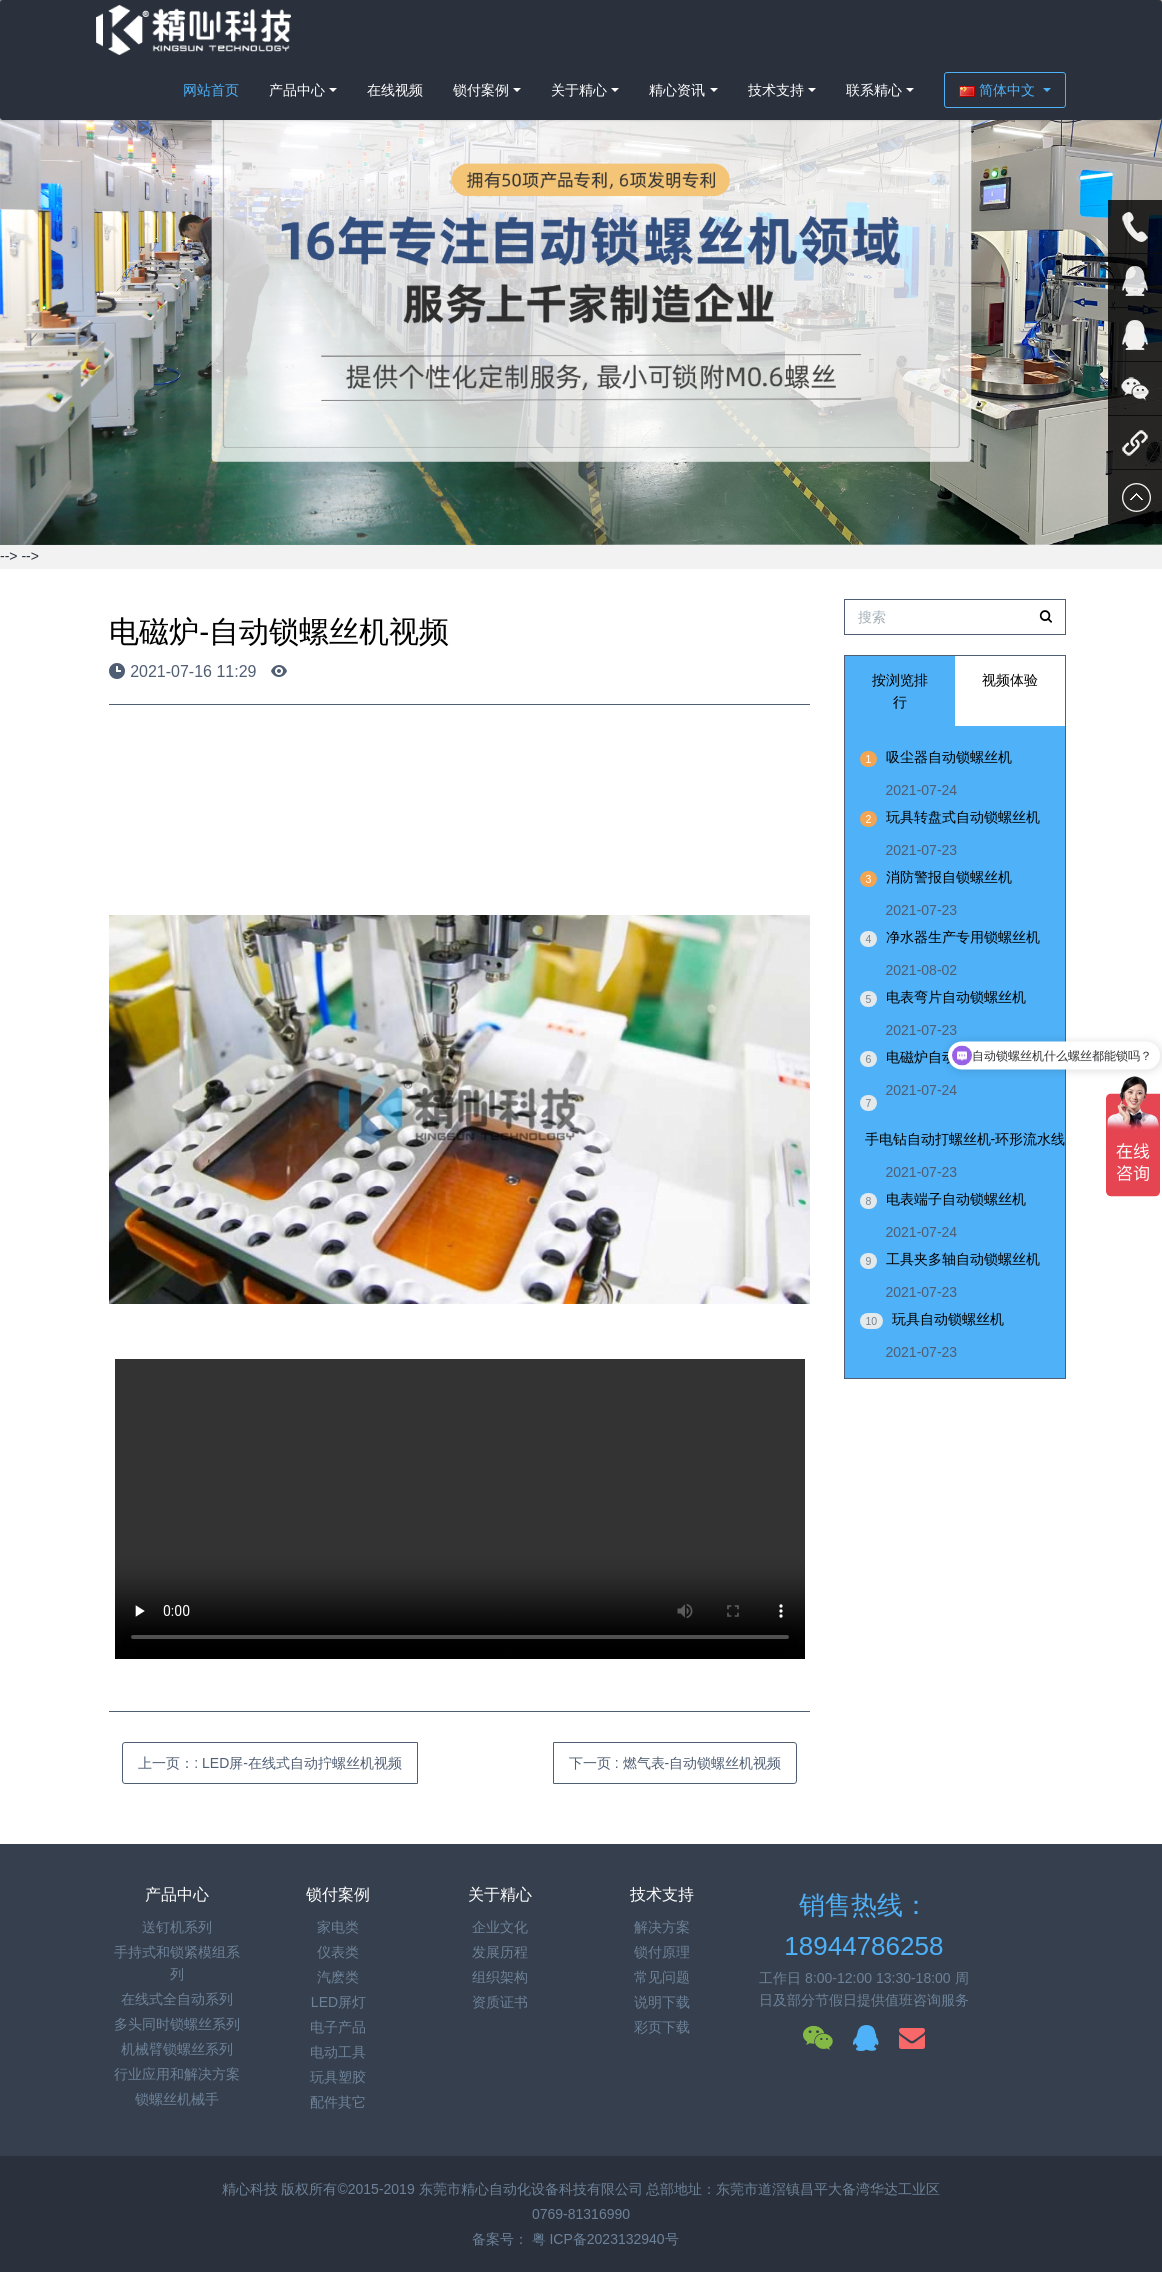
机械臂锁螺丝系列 (177, 2049)
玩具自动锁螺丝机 (948, 1319)
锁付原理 (662, 1952)
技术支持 (776, 90)
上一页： (270, 1763)
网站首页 (211, 90)
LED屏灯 (338, 2002)
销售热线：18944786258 (863, 1925)
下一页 (675, 1763)
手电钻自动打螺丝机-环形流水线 (965, 1139)
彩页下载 (662, 2027)
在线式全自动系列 (177, 1999)
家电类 (338, 1927)
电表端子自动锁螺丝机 (956, 1199)
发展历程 (500, 1952)
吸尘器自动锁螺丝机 (949, 757)
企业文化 (500, 1927)
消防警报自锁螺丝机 (949, 877)
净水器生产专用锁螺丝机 (963, 937)
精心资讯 (677, 90)
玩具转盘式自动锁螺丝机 (963, 817)
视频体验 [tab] (1010, 680)
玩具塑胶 (338, 2077)
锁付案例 (481, 90)
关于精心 (579, 90)
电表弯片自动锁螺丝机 (956, 997)
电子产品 (338, 2027)
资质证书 (500, 2002)
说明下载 (662, 2002)
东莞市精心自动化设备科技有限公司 (531, 2189)
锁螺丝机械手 (177, 2099)
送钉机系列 (177, 1927)
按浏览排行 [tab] (900, 691)
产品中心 (297, 90)
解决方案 (662, 1927)
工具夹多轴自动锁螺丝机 (963, 1259)
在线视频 (395, 90)
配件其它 (338, 2102)
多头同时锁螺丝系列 (177, 2024)
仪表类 (338, 1952)
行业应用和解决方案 (177, 2074)
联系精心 (874, 90)
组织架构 (500, 1977)
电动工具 (338, 2052)
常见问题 (662, 1977)
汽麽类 (338, 1977)
